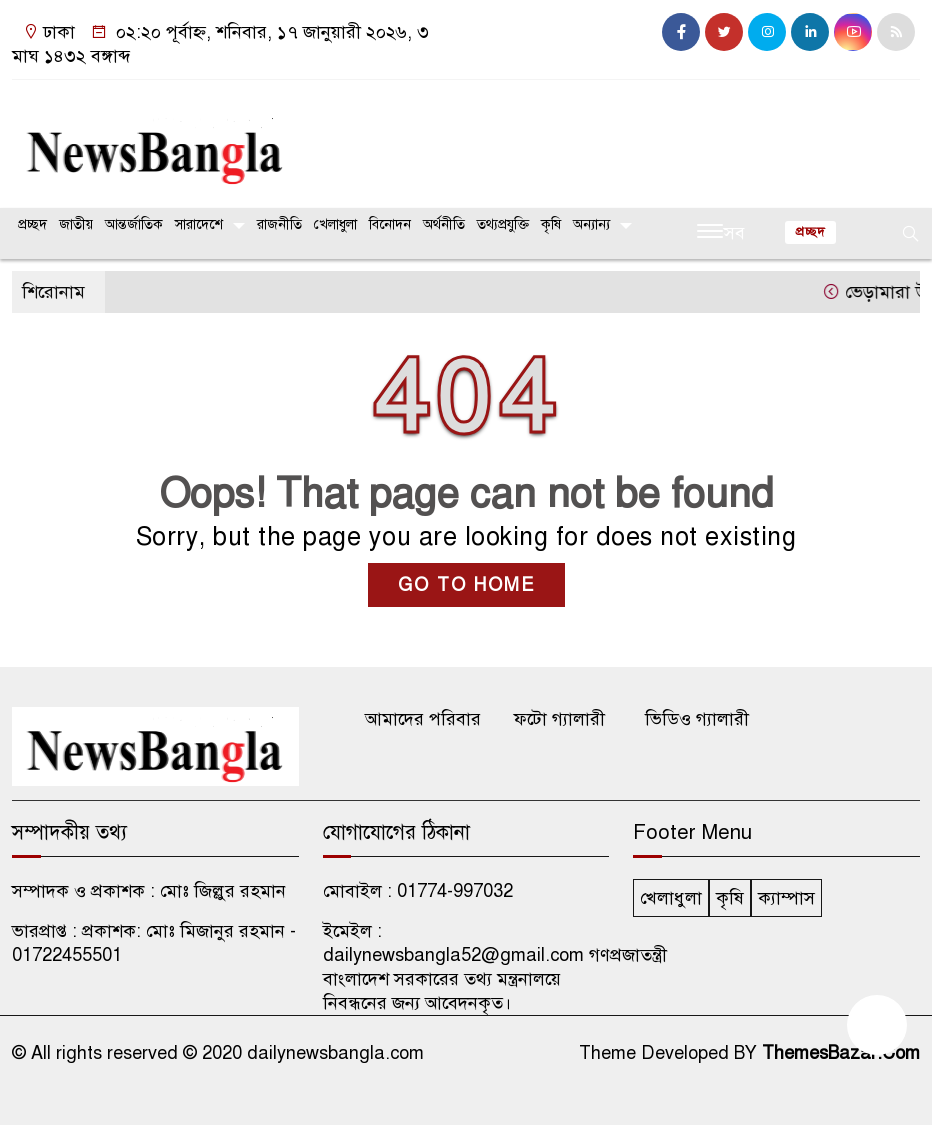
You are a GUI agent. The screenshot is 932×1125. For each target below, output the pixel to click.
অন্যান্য (591, 224)
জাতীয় (76, 224)
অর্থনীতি (444, 224)
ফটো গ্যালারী (559, 719)
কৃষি (551, 224)
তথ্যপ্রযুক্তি (503, 224)
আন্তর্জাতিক (134, 224)
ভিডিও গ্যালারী (697, 719)
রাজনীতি (279, 224)
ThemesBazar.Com (841, 1053)
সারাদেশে (199, 224)
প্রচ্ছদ (32, 224)
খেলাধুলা (335, 224)
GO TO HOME (466, 585)
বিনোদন (390, 224)
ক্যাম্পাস (786, 898)
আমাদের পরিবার (423, 719)
